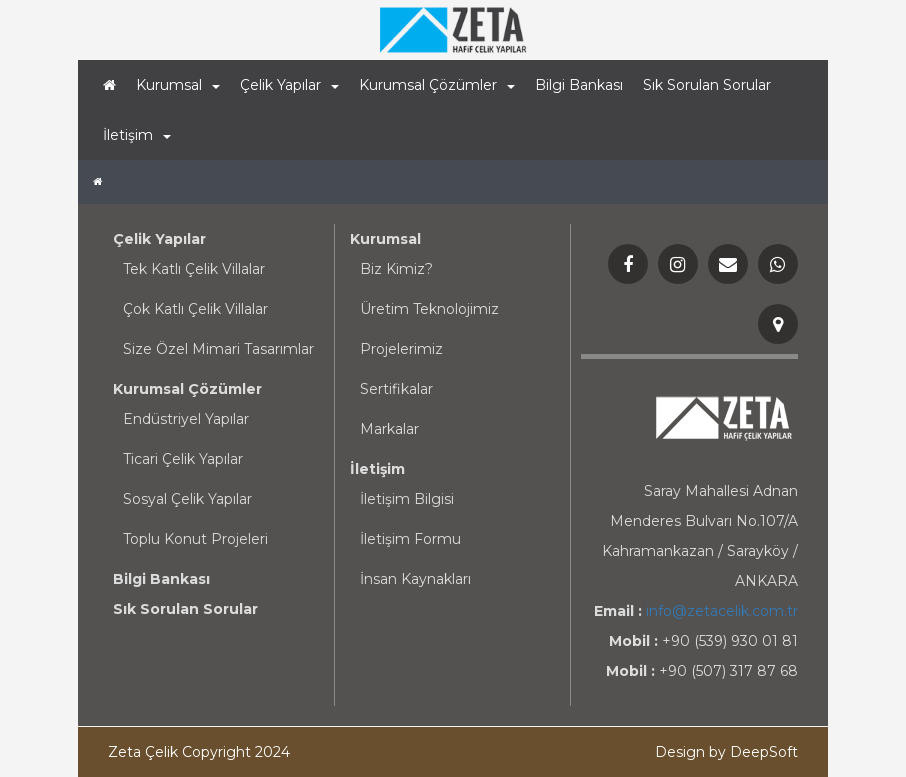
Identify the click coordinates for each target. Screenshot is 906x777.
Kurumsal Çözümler (187, 389)
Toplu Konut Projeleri (195, 539)
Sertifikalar (396, 389)
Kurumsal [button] (178, 85)
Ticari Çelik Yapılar (183, 459)
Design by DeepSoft (726, 752)
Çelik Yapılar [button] (289, 85)
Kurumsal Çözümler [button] (437, 85)
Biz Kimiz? (396, 269)
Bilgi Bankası (579, 85)
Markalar (389, 429)
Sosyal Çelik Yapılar (187, 499)
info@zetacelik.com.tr (722, 611)
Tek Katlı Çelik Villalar (194, 269)
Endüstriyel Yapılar (186, 419)
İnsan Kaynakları (415, 579)
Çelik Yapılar (159, 239)
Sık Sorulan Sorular (707, 85)
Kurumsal (385, 239)
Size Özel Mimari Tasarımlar (218, 349)
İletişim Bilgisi (407, 499)
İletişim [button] (137, 135)
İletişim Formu (410, 539)
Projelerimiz (401, 349)
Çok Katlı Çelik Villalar (195, 309)
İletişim (377, 469)
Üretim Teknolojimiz (429, 309)
